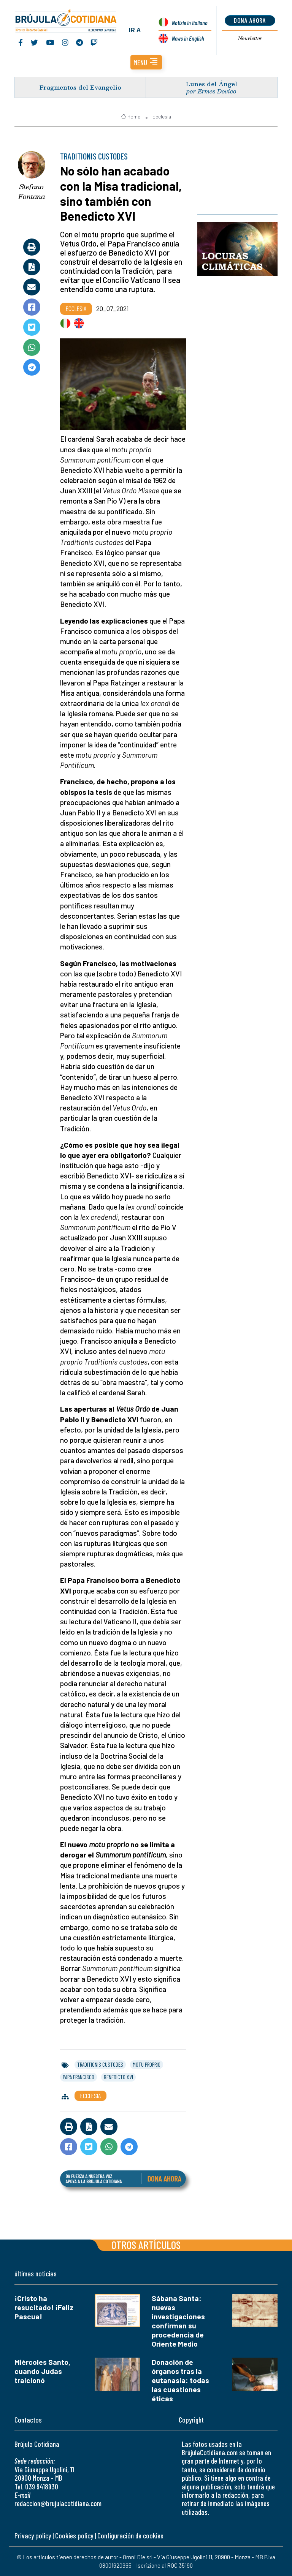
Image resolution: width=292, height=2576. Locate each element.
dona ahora (250, 20)
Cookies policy (74, 2535)
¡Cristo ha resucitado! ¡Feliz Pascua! (43, 2307)
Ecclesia (161, 117)
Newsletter (250, 38)
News (188, 38)
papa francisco (78, 2077)
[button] (146, 62)
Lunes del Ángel (211, 83)
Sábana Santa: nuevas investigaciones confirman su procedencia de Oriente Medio (178, 2321)
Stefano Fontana (31, 192)
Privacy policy (32, 2535)
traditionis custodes (100, 2064)
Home (130, 117)
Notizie (190, 22)
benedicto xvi (118, 2077)
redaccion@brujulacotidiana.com (58, 2503)
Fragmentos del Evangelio (80, 87)
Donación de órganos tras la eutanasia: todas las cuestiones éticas (180, 2380)
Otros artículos (146, 2244)
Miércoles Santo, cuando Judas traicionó (42, 2371)
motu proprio (146, 2064)
